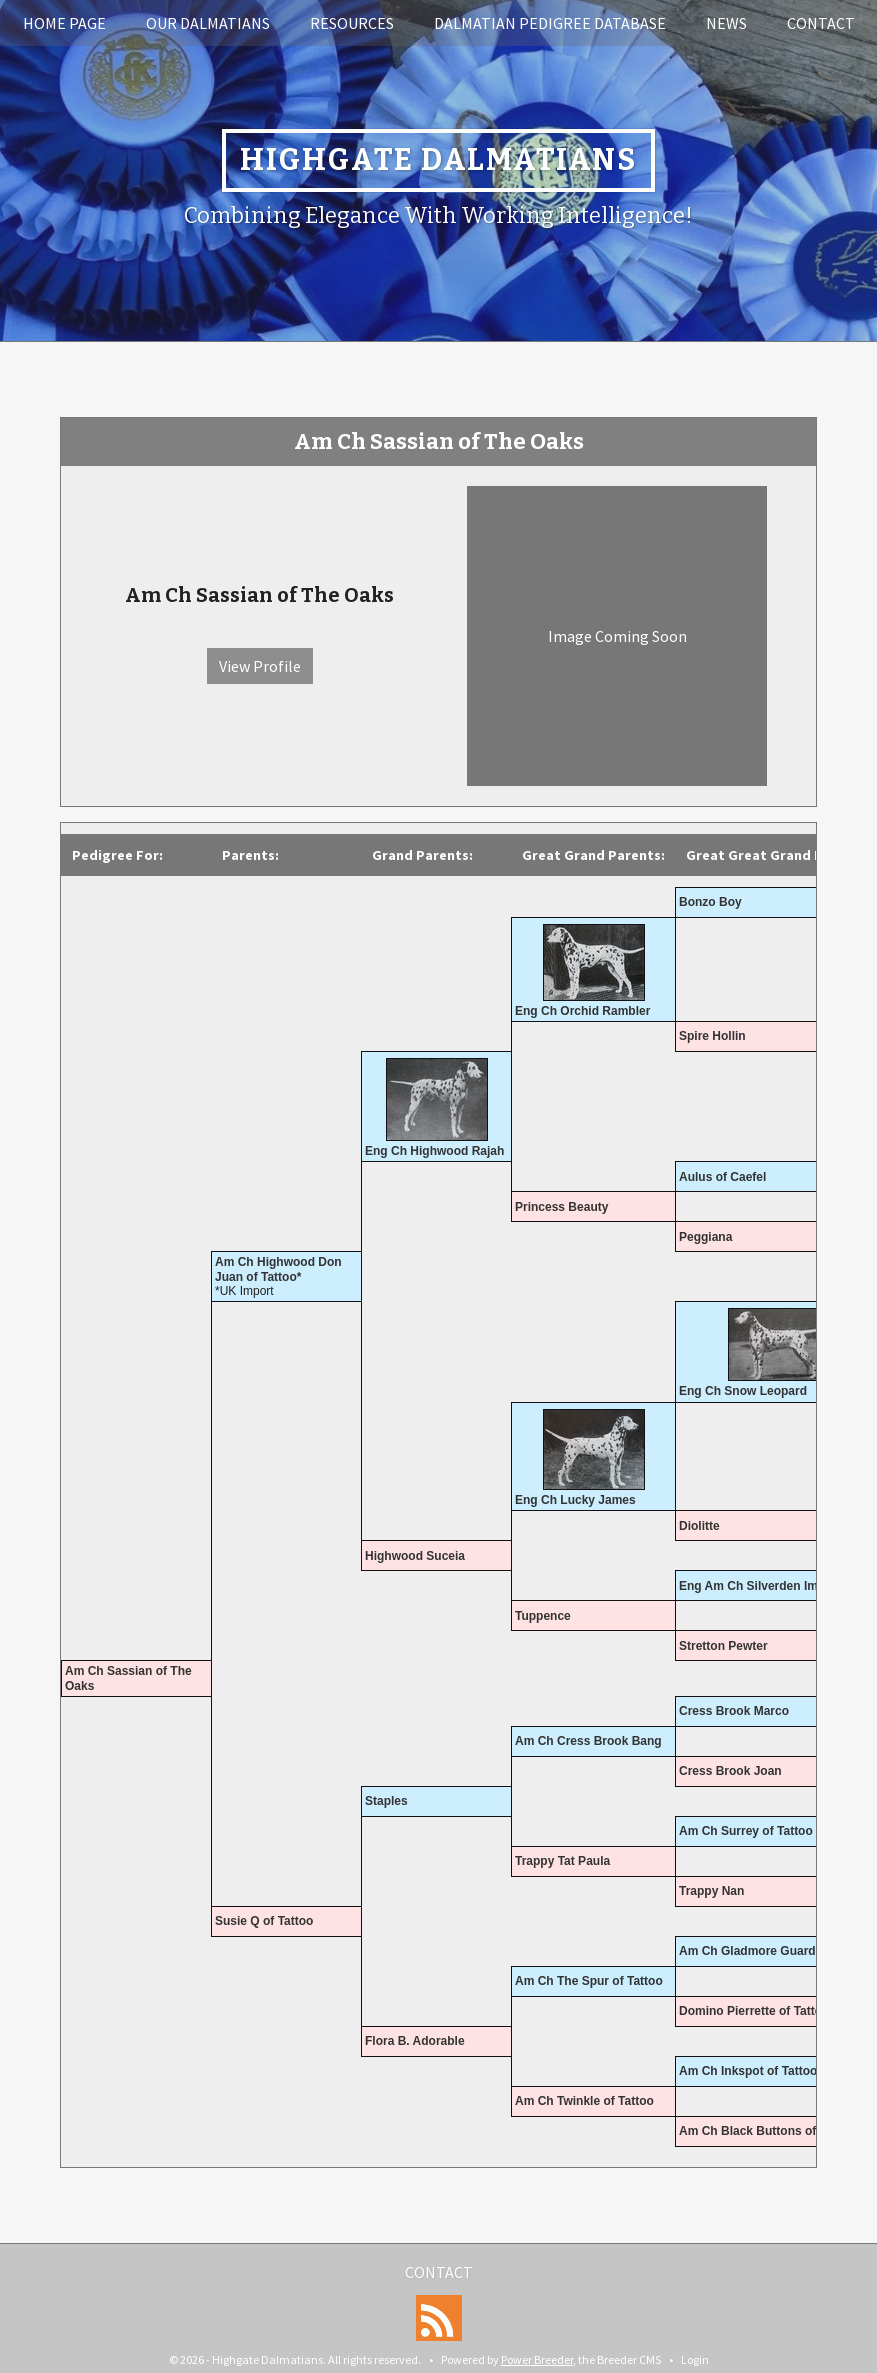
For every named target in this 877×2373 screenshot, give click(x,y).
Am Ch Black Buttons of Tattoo (767, 2131)
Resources (352, 23)
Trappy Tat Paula (562, 1861)
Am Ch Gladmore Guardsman (763, 1951)
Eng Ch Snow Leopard (743, 1391)
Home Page (64, 23)
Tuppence (543, 1616)
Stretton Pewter (723, 1646)
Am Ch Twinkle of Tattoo (584, 2101)
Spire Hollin (712, 1036)
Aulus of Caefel (722, 1177)
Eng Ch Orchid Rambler (582, 1011)
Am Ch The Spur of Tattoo (589, 1981)
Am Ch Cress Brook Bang (588, 1741)
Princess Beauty (561, 1207)
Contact (821, 23)
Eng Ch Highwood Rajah (434, 1151)
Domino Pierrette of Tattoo (754, 2011)
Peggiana (705, 1237)
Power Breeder (537, 2359)
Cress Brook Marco (734, 1711)
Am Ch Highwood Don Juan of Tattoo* (278, 1269)
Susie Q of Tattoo (264, 1921)
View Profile (260, 666)
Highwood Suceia (415, 1556)
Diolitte (699, 1526)
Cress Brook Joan (730, 1771)
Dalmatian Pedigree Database (550, 23)
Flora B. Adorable (415, 2041)
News (726, 23)
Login (695, 2359)
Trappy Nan (711, 1891)
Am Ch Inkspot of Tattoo (748, 2071)
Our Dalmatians (208, 23)
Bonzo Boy (710, 902)
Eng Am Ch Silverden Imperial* (767, 1586)
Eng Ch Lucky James (575, 1500)
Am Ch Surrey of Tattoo (746, 1831)
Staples (386, 1801)
